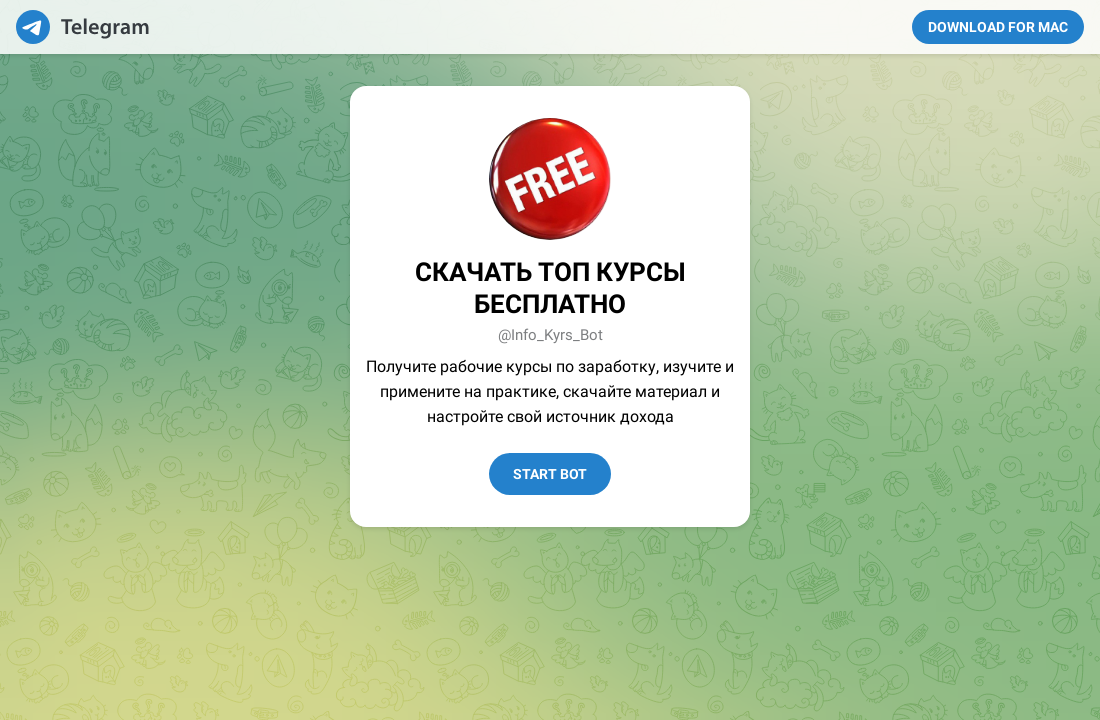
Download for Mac (998, 27)
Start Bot (550, 474)
